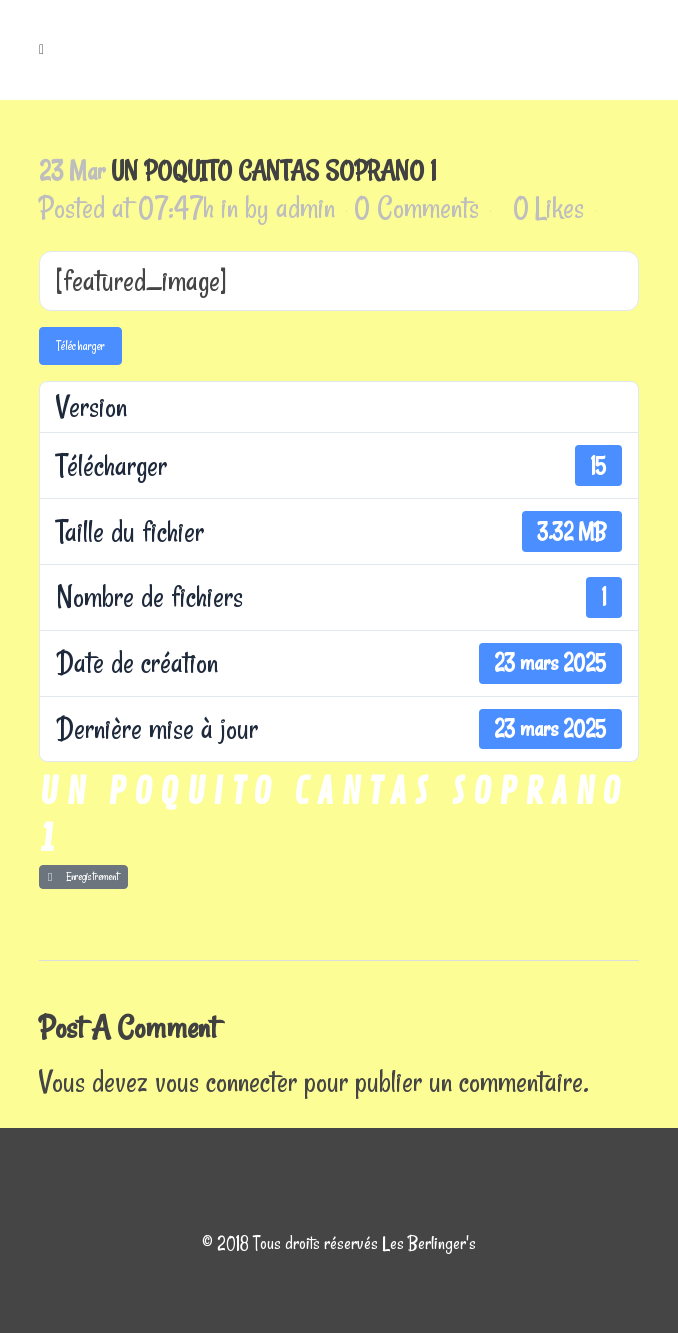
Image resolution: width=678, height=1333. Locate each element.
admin (305, 207)
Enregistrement (83, 876)
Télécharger (80, 345)
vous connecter (226, 1081)
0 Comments (416, 207)
